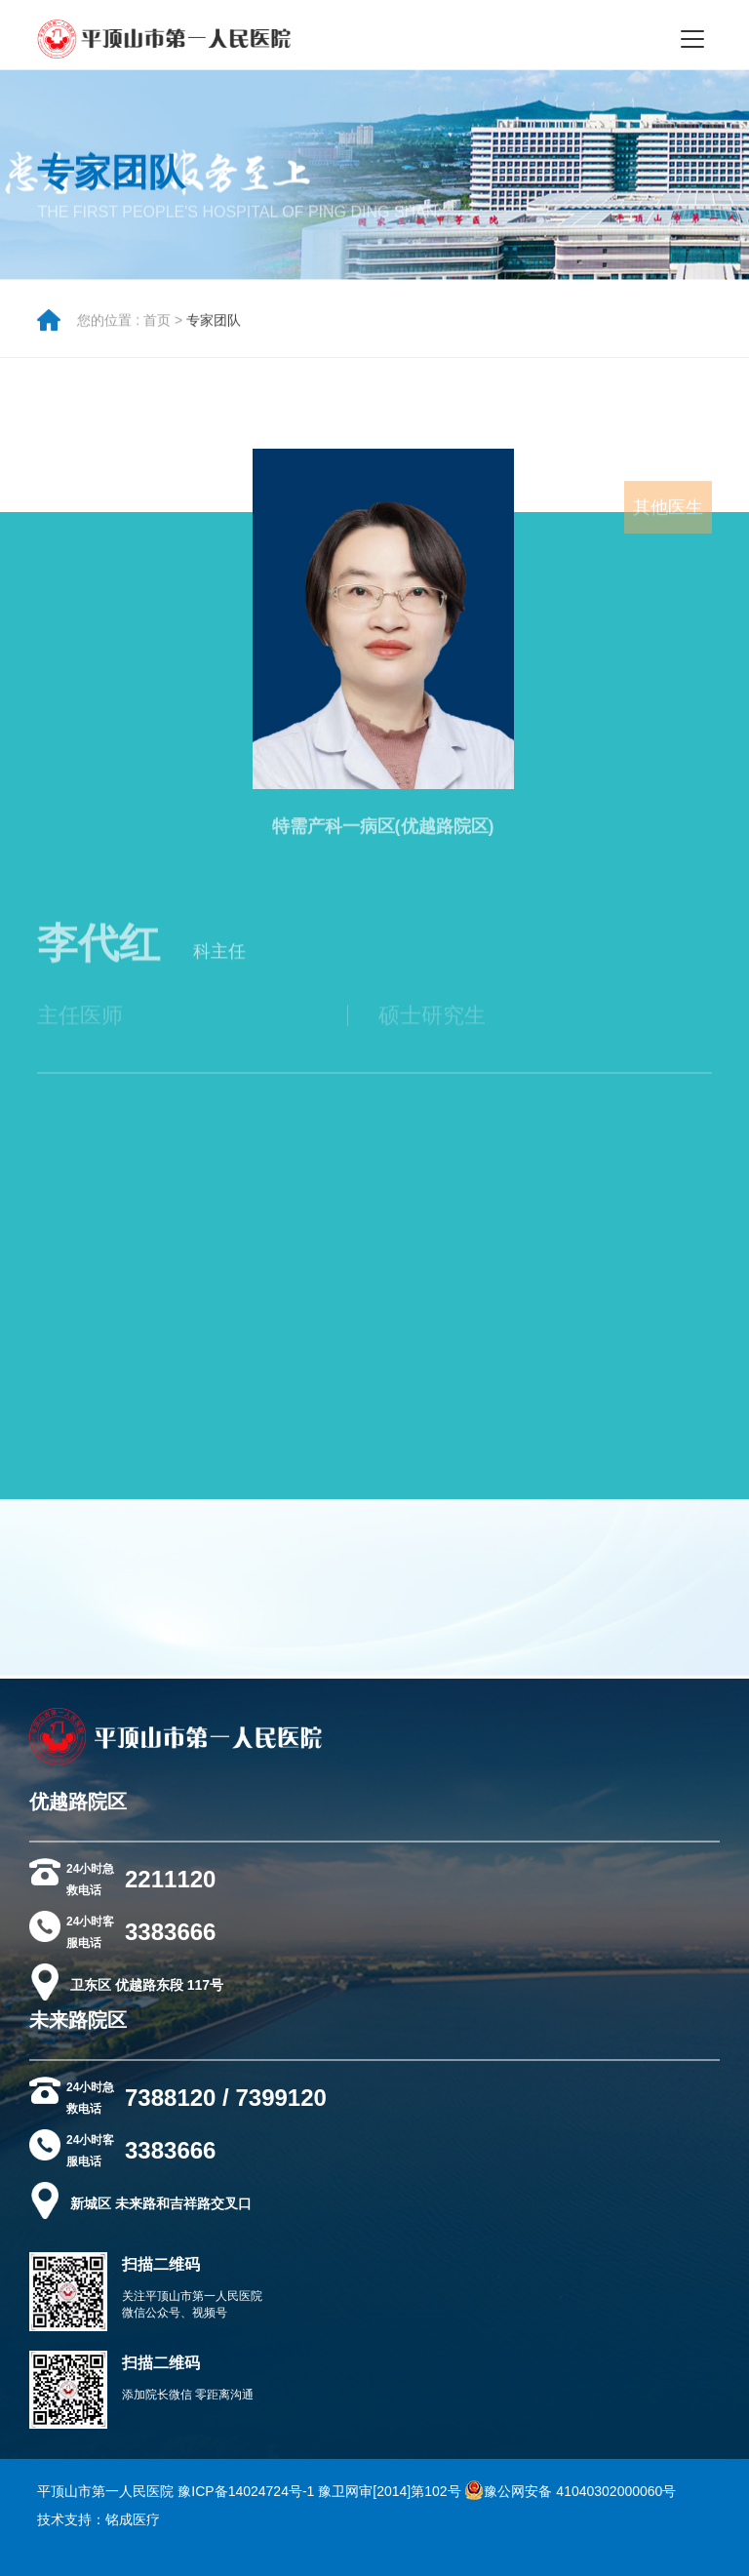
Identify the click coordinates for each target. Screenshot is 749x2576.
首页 (157, 328)
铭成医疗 (132, 2519)
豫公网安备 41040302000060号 (570, 2491)
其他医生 (668, 525)
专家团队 (213, 328)
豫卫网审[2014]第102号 (389, 2491)
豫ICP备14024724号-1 (245, 2491)
